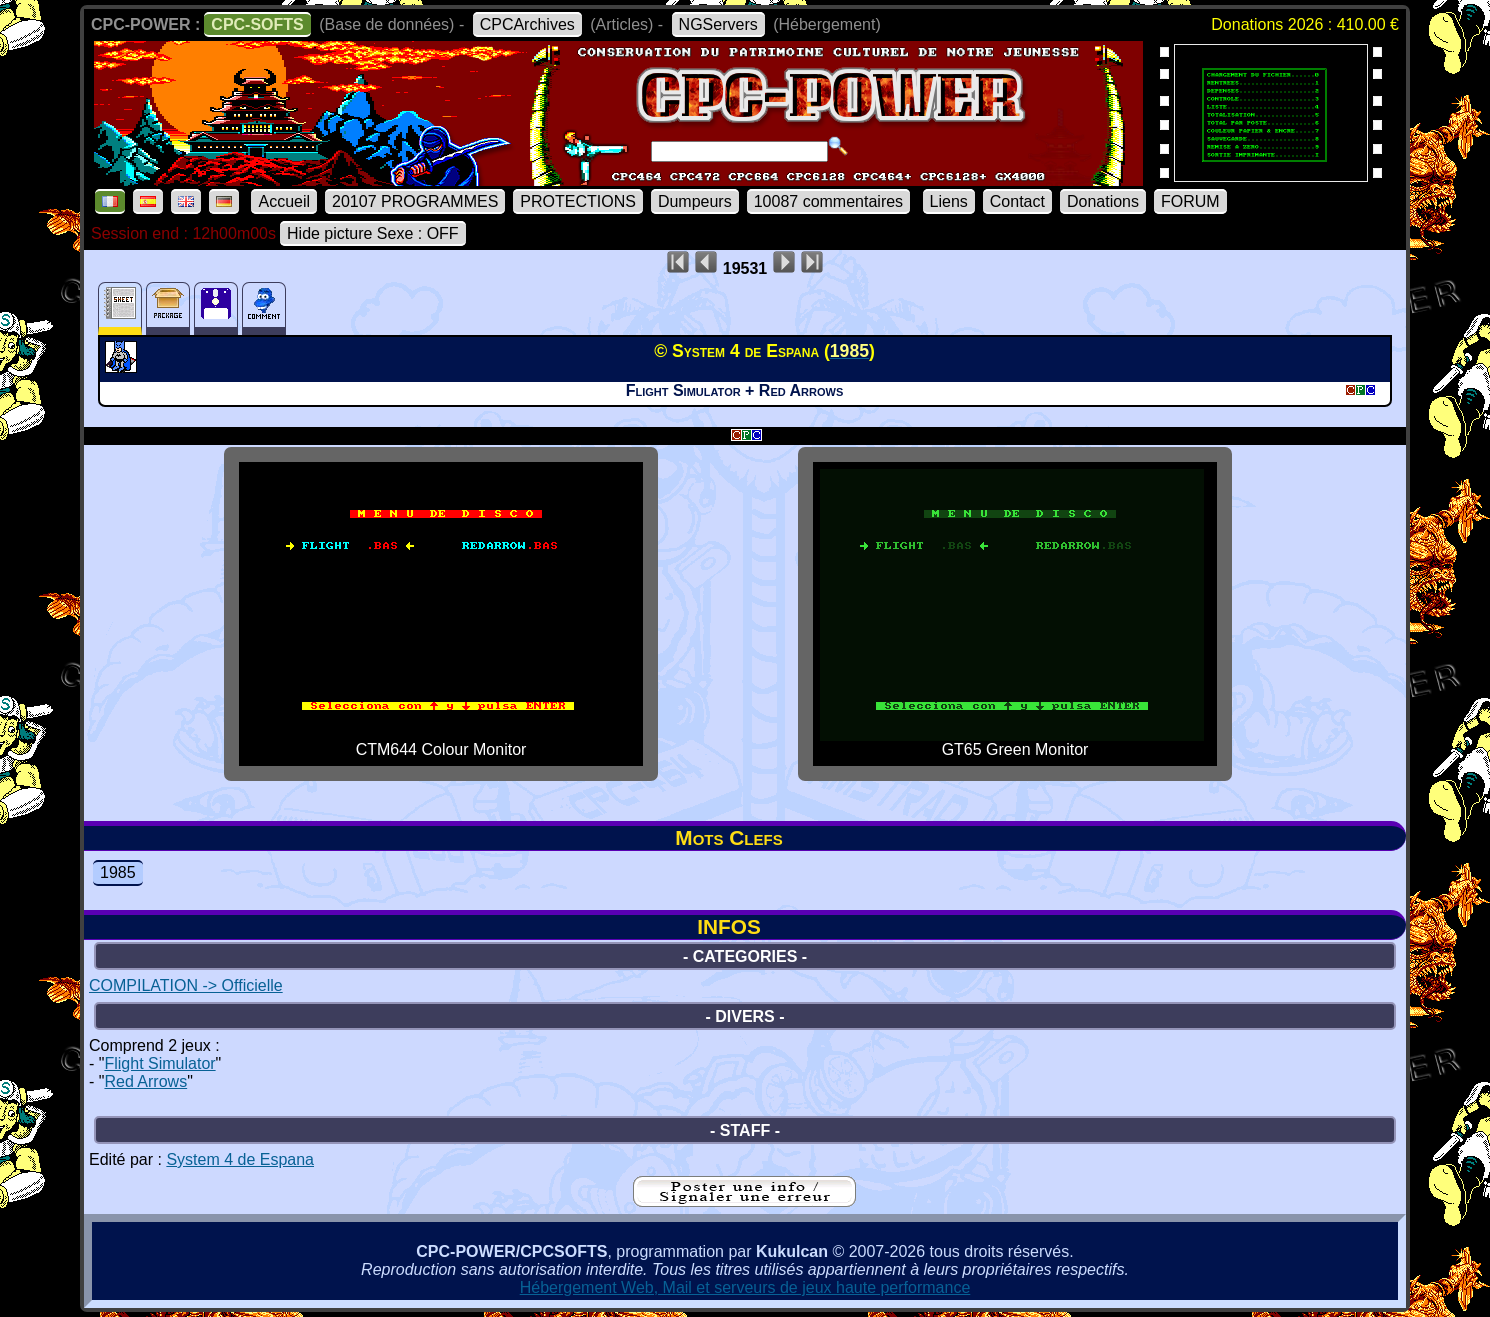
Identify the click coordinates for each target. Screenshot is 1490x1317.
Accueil (284, 201)
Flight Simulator (159, 1063)
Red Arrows (145, 1081)
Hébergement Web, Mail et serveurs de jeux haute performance (745, 1287)
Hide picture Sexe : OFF (373, 233)
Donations (1103, 201)
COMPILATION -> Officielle (186, 985)
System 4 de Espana (240, 1159)
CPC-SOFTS (257, 24)
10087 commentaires (828, 201)
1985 (118, 872)
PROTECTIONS (578, 201)
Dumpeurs (695, 201)
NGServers (718, 24)
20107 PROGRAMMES (415, 201)
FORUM (1190, 201)
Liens (949, 201)
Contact (1017, 201)
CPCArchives (527, 24)
